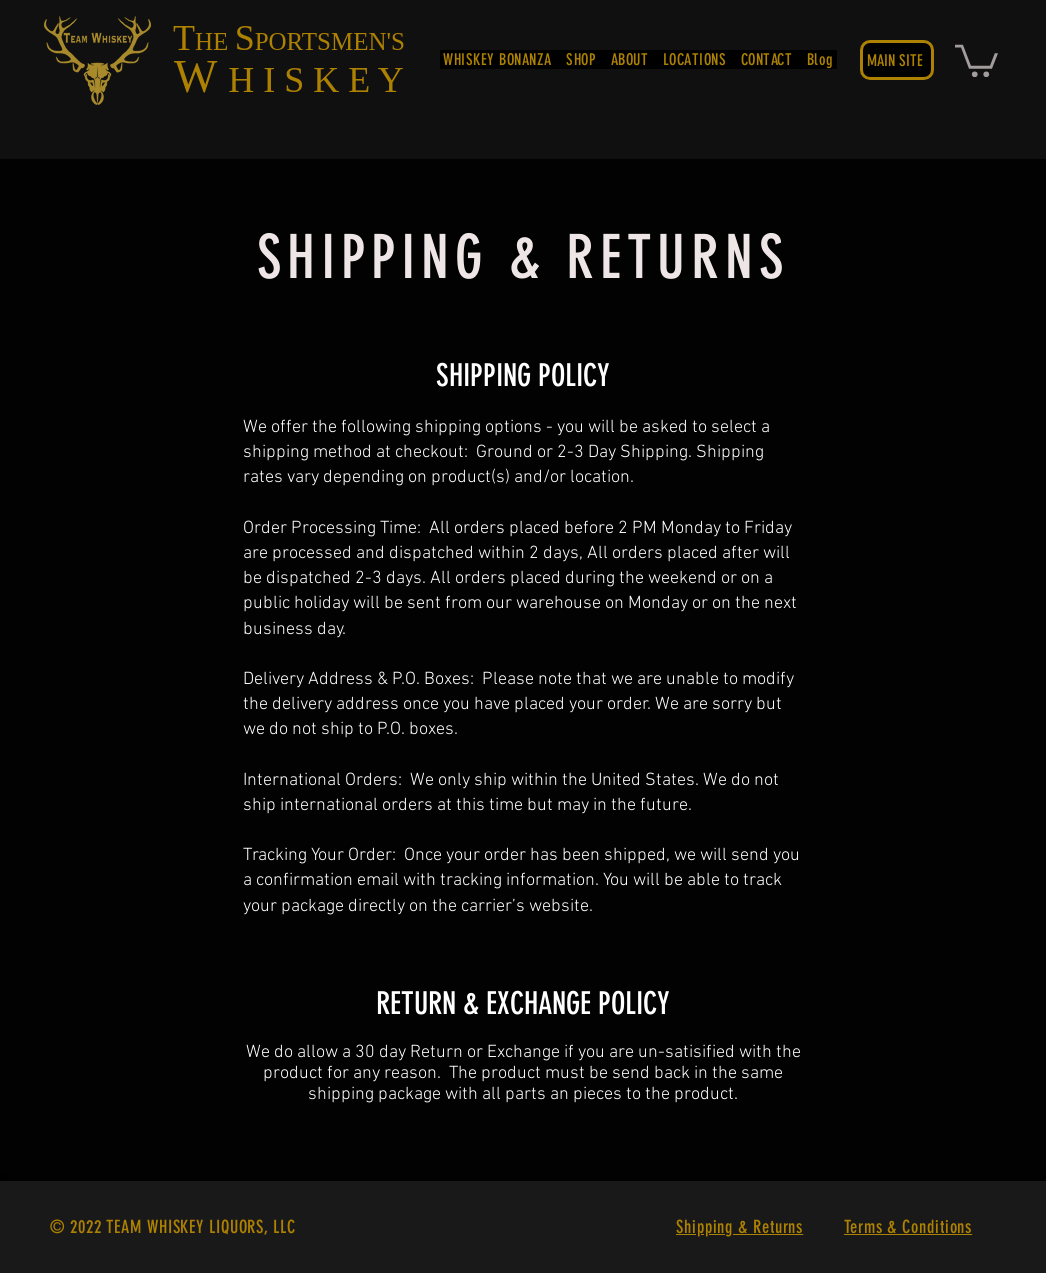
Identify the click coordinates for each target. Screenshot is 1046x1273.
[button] (976, 59)
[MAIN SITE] (897, 60)
